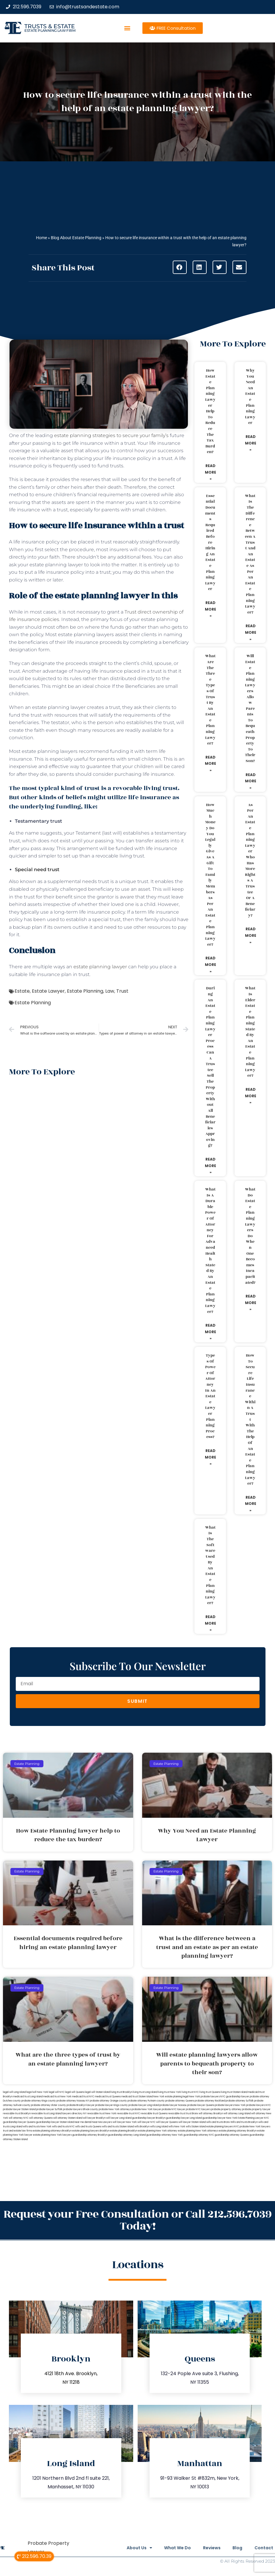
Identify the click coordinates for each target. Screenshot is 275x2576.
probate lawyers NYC (258, 2105)
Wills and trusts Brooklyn (244, 2122)
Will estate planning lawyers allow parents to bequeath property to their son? (250, 708)
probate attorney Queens (179, 2100)
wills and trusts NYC (63, 2126)
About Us (128, 2548)
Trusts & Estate (49, 26)
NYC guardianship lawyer (234, 2096)
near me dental (83, 2122)
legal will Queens (74, 2092)
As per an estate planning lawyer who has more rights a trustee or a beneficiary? (250, 860)
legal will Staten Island (97, 2092)
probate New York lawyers (255, 2126)
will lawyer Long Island (118, 2118)
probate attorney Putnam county (146, 2100)
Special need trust (37, 869)
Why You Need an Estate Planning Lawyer (250, 397)
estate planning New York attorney (157, 2130)
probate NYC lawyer (173, 2109)
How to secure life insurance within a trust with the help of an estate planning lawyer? (250, 1419)
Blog (235, 2548)
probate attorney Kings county (38, 2100)
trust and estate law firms (17, 2130)
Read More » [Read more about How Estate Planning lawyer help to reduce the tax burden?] (210, 472)
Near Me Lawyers (102, 2122)
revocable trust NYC (128, 2113)
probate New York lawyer (146, 2109)
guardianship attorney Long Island (127, 2135)
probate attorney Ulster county (48, 2105)
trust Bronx (192, 2113)
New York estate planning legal (170, 2096)
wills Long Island (159, 2126)
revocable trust (177, 2113)
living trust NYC (190, 2092)
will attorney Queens (41, 2118)
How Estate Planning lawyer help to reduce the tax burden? (210, 411)
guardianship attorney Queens (232, 2135)
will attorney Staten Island (67, 2118)
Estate (22, 991)
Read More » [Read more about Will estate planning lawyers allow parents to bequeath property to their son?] (250, 781)
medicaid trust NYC (83, 2096)
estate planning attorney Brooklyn (238, 2130)
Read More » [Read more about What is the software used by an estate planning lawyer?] (210, 1623)
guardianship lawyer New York (219, 2118)
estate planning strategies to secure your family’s (111, 435)
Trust (122, 991)
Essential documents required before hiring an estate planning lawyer (210, 542)
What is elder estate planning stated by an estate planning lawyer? (250, 1032)
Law (109, 991)
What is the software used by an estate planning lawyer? (210, 1565)
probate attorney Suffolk (240, 2100)
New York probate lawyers (204, 2096)
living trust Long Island (145, 2092)
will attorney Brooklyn (211, 2113)
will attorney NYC (19, 2118)
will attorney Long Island (237, 2113)
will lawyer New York (125, 2122)
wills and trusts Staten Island (118, 2126)
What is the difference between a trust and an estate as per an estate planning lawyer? (250, 554)
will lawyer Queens (167, 2122)
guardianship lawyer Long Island (184, 2118)
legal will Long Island (14, 2092)
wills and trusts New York (37, 2126)
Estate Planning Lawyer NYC (253, 2118)
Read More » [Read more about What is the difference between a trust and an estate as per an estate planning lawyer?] (250, 632)
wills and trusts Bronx (218, 2122)
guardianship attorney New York (164, 2135)
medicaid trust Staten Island (137, 2096)
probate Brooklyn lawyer (81, 2105)
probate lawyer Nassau (173, 2105)
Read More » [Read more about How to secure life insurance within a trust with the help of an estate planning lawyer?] (250, 1504)
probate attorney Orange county (108, 2100)
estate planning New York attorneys (198, 2130)
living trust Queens (209, 2092)
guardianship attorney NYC (198, 2135)
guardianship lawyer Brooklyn (148, 2118)
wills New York (177, 2126)
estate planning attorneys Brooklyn (52, 2130)
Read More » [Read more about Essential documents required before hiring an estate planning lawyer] (210, 609)
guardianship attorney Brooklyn (89, 2135)
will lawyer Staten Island (192, 2122)
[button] (127, 28)
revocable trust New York (101, 2113)
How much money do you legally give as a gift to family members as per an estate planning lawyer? (210, 875)
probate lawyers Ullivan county (80, 2109)
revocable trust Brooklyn (17, 2113)
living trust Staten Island (234, 2092)
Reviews (206, 2548)
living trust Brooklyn (121, 2092)
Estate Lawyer (48, 991)
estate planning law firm (49, 30)
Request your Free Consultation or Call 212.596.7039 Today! (137, 2220)
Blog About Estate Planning (76, 237)
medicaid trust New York (57, 2096)
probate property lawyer (256, 2109)
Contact (263, 2548)
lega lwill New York (37, 2092)
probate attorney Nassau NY (72, 2100)
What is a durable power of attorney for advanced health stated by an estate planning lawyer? (210, 1250)
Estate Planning (85, 991)
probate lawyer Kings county (111, 2105)
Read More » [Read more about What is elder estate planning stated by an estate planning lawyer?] (250, 1096)
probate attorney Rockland (210, 2100)
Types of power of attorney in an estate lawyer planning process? (210, 1396)
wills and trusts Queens (88, 2126)
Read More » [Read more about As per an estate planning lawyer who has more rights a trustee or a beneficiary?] (250, 935)
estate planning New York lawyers (52, 2135)
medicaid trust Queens (108, 2096)
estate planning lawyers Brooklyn (90, 2130)
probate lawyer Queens (200, 2105)
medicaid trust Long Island (28, 2096)
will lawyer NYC (146, 2122)
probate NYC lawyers (198, 2109)
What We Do (169, 2548)
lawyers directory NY (74, 2113)
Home (41, 237)
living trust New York (169, 2092)
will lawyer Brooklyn (94, 2118)
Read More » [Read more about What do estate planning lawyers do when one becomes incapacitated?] (250, 1302)
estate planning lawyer (100, 966)
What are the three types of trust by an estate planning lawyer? (210, 699)
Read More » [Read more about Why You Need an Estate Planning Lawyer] (250, 443)
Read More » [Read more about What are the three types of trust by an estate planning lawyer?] (210, 764)
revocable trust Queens (154, 2113)
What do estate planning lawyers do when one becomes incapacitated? (250, 1236)
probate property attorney (226, 2109)
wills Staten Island (196, 2126)
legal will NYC (57, 2092)
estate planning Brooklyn (123, 2130)
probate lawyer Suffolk (49, 2109)
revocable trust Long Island (46, 2113)
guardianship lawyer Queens (19, 2122)
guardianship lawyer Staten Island (55, 2122)
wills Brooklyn (142, 2126)
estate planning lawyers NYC (222, 2126)
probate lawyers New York (230, 2105)
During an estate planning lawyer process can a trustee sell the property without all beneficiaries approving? (210, 1066)
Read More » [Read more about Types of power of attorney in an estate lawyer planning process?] (210, 1457)
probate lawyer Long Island (143, 2105)
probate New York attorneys (115, 2109)
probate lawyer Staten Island (19, 2109)
